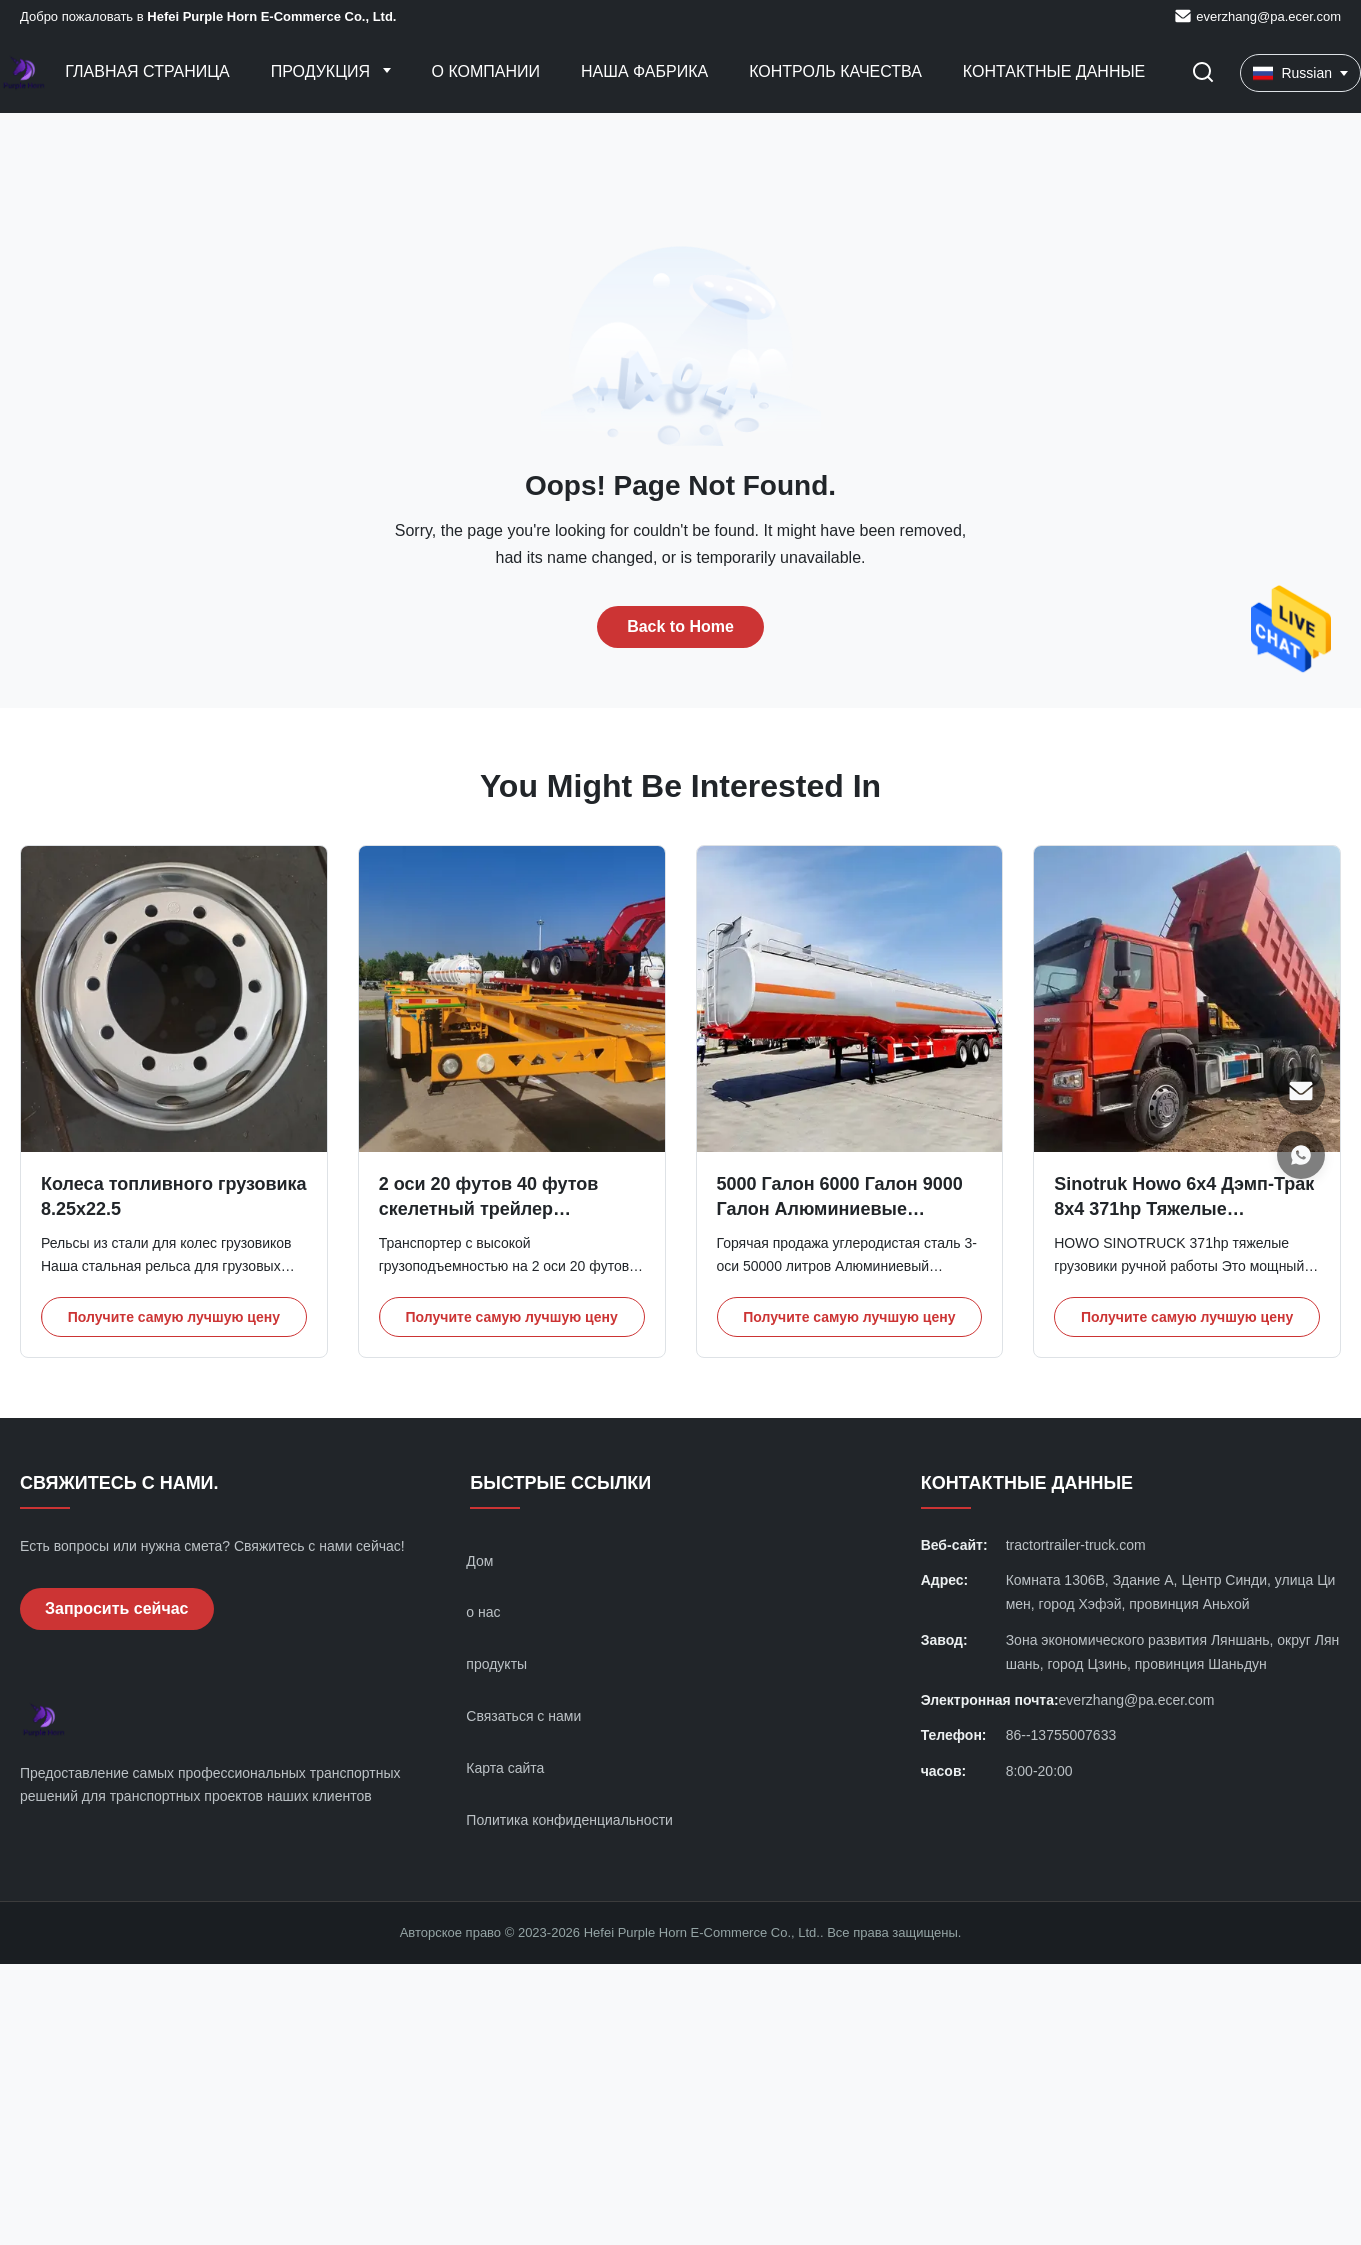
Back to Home (680, 626)
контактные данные (1054, 71)
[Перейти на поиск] (1203, 73)
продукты (496, 1664)
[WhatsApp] (1301, 1155)
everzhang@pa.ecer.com (1268, 16)
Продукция (323, 71)
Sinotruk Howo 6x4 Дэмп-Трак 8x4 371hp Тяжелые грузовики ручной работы (1184, 1209)
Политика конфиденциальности (569, 1820)
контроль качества (835, 71)
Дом (479, 1561)
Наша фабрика (644, 71)
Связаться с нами (523, 1716)
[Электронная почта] (1301, 1091)
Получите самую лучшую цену (174, 1317)
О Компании (486, 71)
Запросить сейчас (117, 1608)
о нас (483, 1612)
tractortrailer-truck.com (1076, 1545)
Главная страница (147, 71)
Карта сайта (505, 1768)
